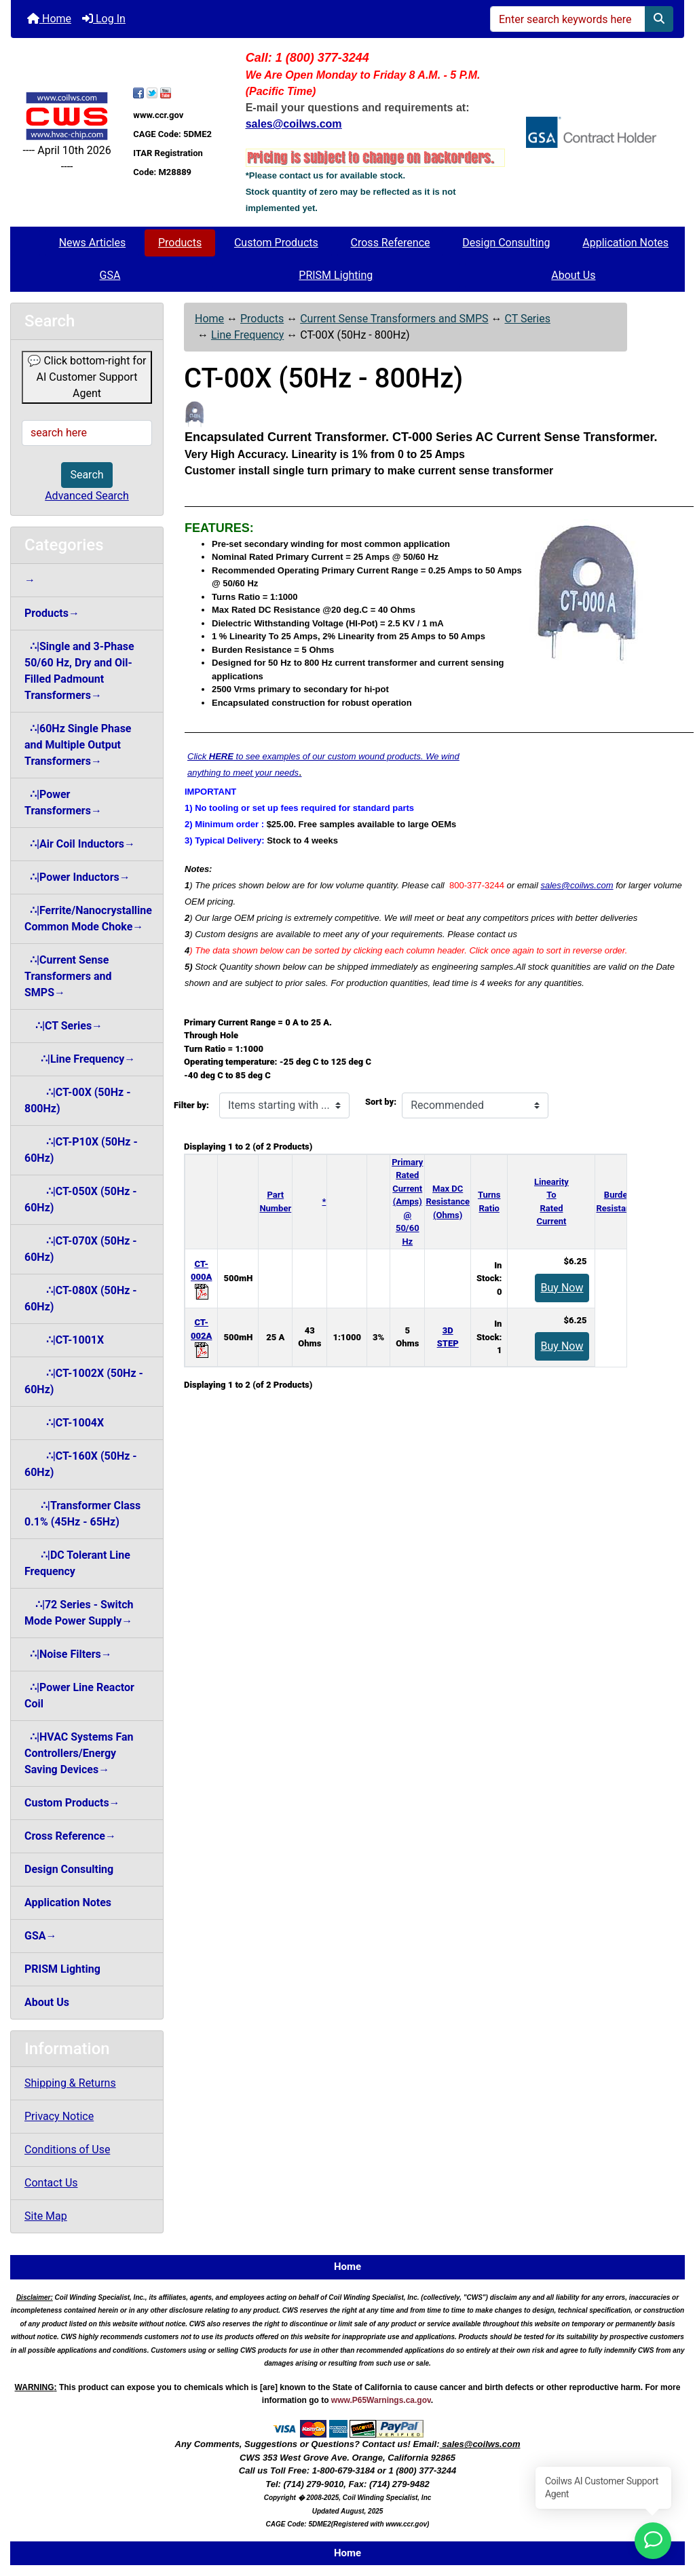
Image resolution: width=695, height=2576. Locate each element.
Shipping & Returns (70, 2083)
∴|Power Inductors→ (77, 877)
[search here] (87, 433)
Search (86, 474)
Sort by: (380, 1102)
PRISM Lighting (336, 275)
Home (49, 18)
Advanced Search (87, 495)
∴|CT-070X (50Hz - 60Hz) (80, 1249)
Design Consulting (506, 242)
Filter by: (191, 1105)
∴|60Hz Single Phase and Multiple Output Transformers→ (78, 745)
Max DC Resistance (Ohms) (448, 1201)
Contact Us (51, 2182)
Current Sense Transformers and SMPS (394, 318)
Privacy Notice (59, 2116)
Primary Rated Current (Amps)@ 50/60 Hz (407, 1202)
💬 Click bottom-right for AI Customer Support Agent (87, 377)
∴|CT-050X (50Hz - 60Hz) (80, 1199)
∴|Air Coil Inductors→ (79, 843)
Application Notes (625, 242)
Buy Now (562, 1287)
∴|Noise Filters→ (68, 1654)
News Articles (92, 242)
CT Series (527, 318)
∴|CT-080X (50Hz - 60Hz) (80, 1298)
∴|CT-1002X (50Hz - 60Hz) (83, 1381)
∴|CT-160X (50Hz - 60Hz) (80, 1464)
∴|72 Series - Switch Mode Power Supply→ (79, 1612)
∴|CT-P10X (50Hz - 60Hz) (81, 1149)
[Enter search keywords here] (567, 19)
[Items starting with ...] (284, 1105)
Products (180, 242)
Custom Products (276, 242)
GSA (109, 275)
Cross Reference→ (70, 1836)
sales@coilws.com (576, 885)
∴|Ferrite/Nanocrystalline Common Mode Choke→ (88, 918)
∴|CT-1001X (64, 1339)
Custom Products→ (72, 1802)
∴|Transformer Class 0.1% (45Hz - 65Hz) (82, 1513)
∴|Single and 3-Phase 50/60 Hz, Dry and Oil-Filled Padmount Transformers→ (79, 671)
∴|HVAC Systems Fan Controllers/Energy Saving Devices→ (79, 1753)
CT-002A (201, 1336)
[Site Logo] (67, 116)
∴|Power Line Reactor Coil (79, 1695)
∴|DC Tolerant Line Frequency (77, 1563)
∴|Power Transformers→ (63, 802)
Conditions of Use (67, 2149)
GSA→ (40, 1935)
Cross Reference (390, 242)
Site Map (45, 2216)
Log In (104, 18)
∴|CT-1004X (64, 1422)
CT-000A (201, 1277)
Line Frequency (247, 334)
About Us (573, 275)
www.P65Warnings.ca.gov (381, 2400)
